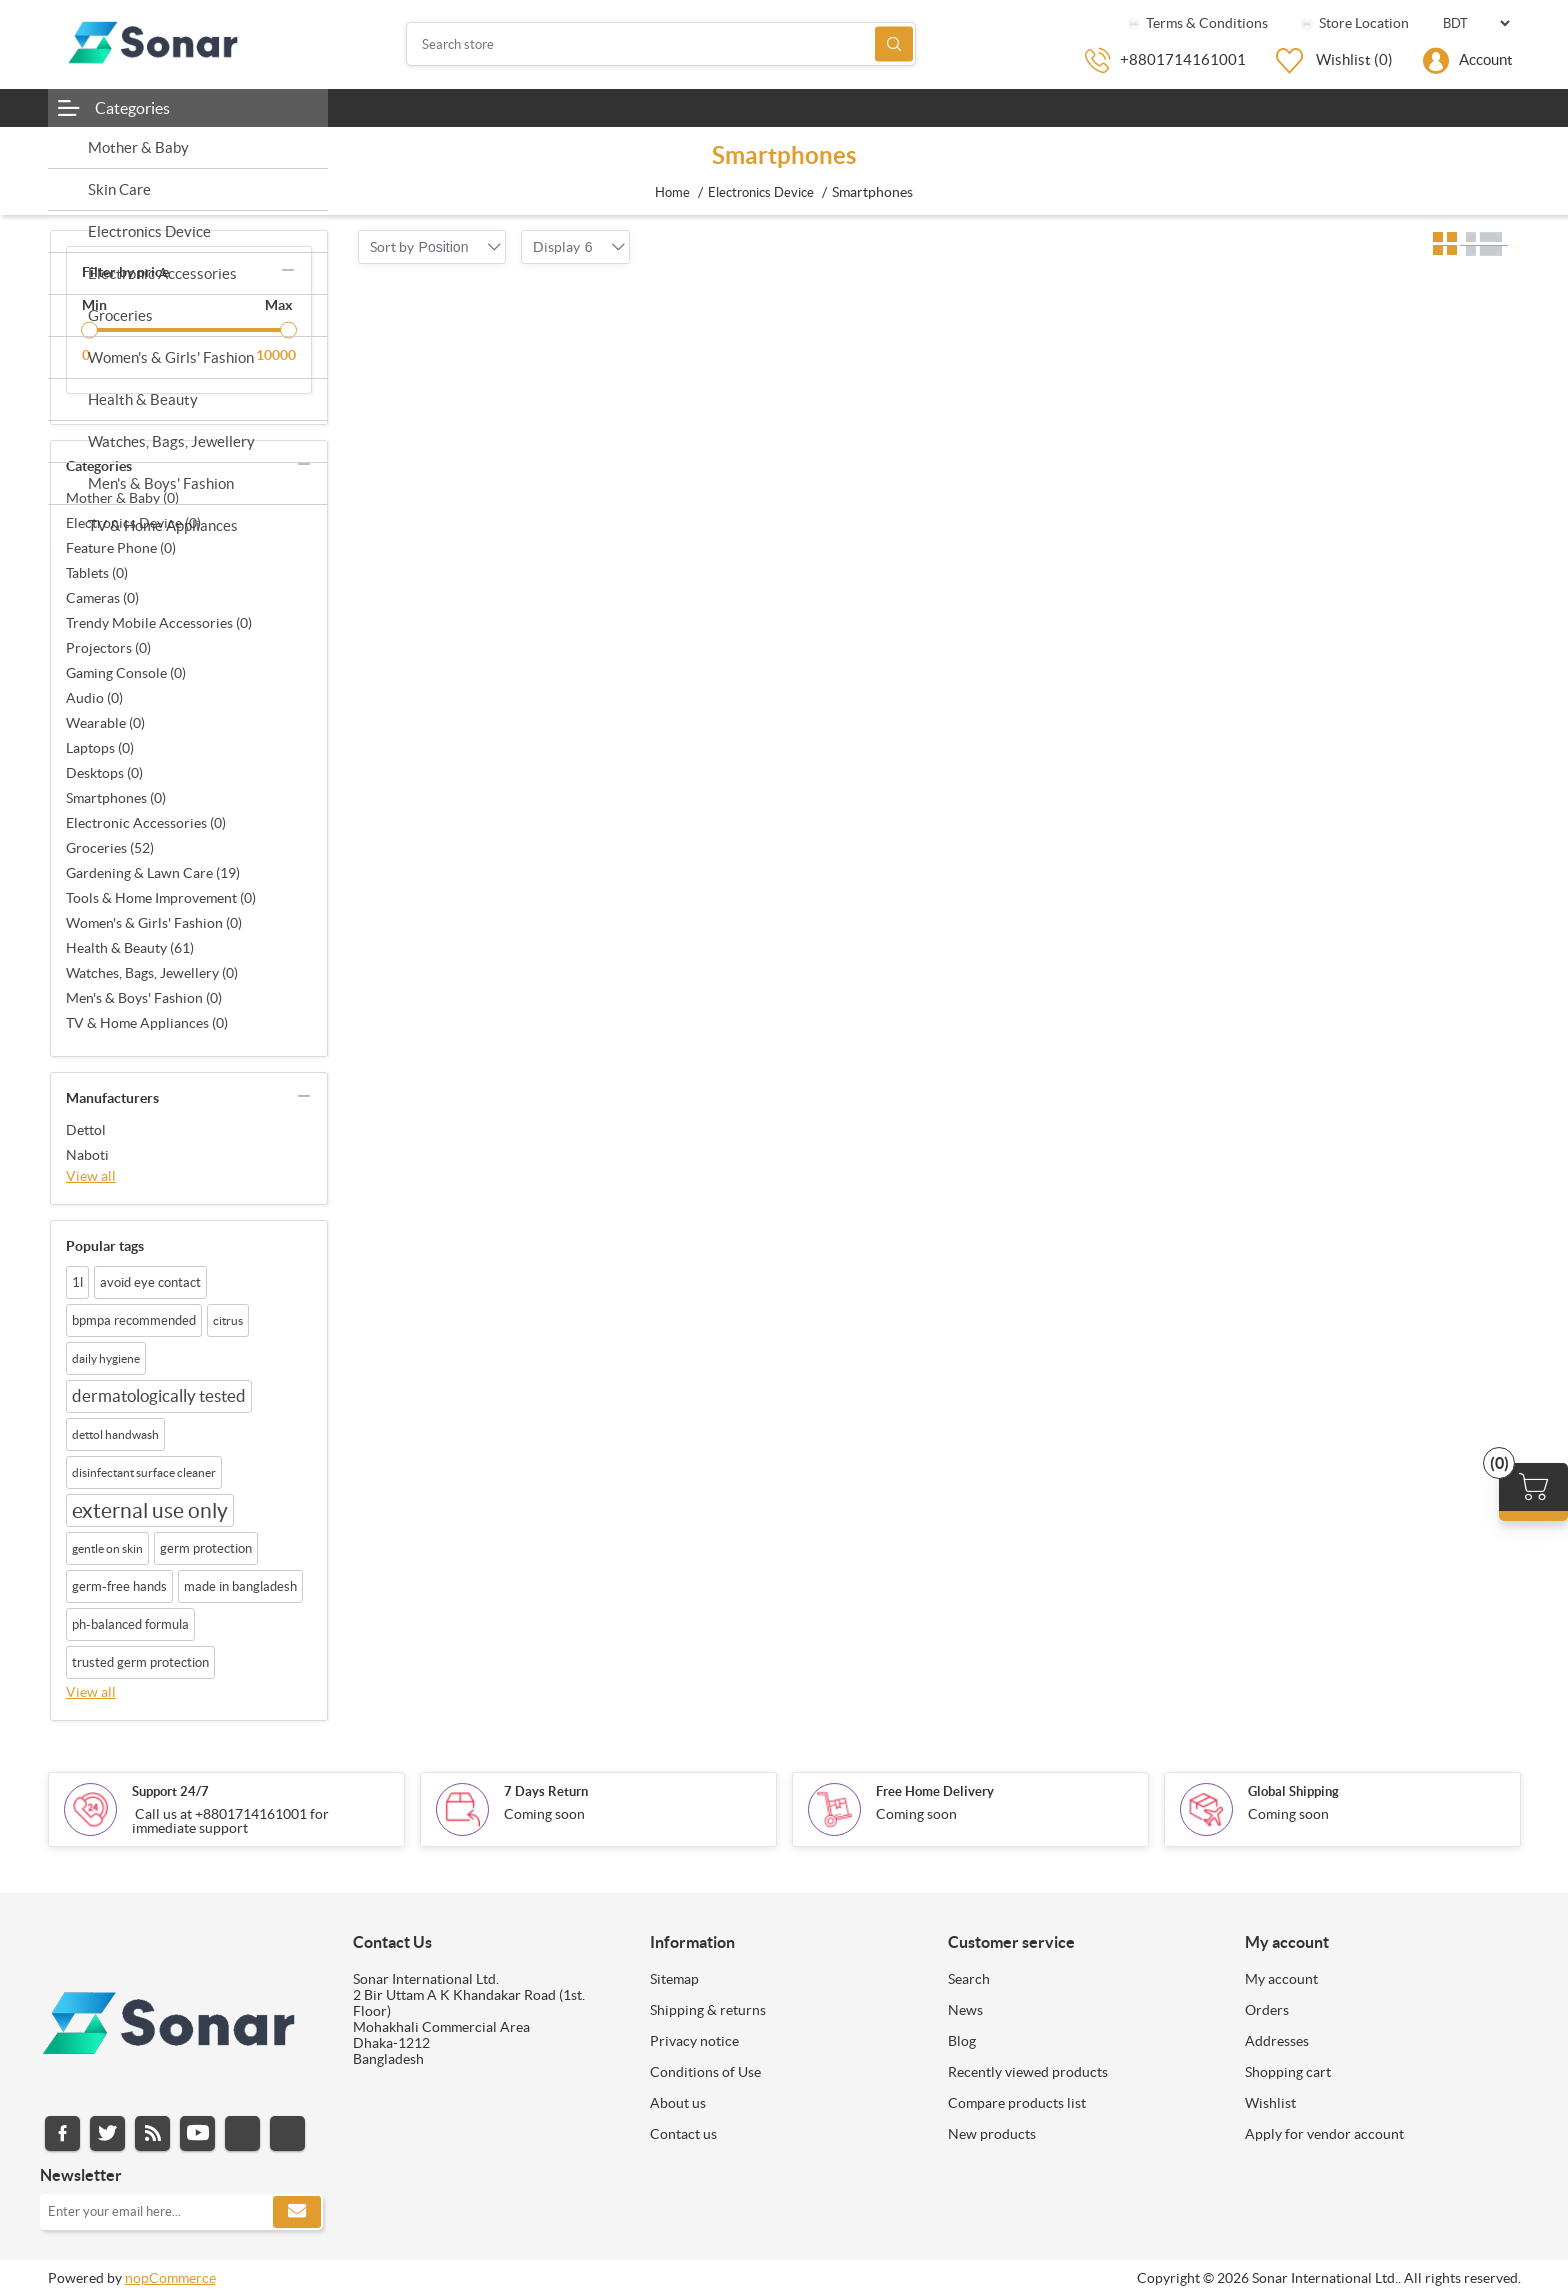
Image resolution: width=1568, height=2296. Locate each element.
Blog (962, 2041)
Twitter (107, 2133)
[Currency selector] (1476, 23)
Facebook (62, 2133)
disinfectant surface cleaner (144, 1472)
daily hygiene (106, 1358)
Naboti (87, 1155)
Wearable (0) (105, 723)
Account (1486, 59)
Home (672, 192)
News (965, 2010)
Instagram (242, 2133)
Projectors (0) (108, 648)
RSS (152, 2133)
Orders (1267, 2010)
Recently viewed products (1028, 2072)
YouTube (197, 2133)
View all (91, 1176)
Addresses (1277, 2041)
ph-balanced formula (130, 1624)
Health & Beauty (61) (130, 948)
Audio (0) (94, 698)
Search (894, 44)
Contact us (683, 2134)
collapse (288, 270)
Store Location (1353, 23)
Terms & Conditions (1196, 23)
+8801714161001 (1183, 59)
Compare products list (1017, 2103)
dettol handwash (115, 1434)
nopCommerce (170, 2278)
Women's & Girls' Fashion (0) (154, 923)
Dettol (86, 1130)
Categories (132, 108)
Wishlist (1270, 2103)
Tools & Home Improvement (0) (161, 898)
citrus (228, 1320)
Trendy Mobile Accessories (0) (159, 623)
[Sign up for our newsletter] (181, 2212)
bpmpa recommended (134, 1320)
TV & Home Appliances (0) (147, 1023)
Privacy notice (694, 2041)
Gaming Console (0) (126, 673)
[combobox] (444, 247)
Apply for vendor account (1324, 2134)
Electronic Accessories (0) (146, 823)
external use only (150, 1510)
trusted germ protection (140, 1662)
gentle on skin (107, 1548)
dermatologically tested (159, 1396)
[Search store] (661, 44)
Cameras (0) (102, 598)
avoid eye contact (150, 1282)
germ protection (206, 1548)
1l (77, 1282)
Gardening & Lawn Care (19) (153, 873)
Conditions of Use (705, 2072)
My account (1281, 1979)
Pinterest (287, 2133)
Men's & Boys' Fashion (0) (144, 998)
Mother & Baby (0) (122, 498)
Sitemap (674, 1979)
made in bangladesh (240, 1586)
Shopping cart (1288, 2072)
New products (992, 2134)
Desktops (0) (104, 773)
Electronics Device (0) (133, 523)
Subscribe (297, 2212)
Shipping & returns (708, 2010)
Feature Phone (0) (121, 548)
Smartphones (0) (116, 798)
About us (678, 2103)
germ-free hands (119, 1586)
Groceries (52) (110, 848)
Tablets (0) (97, 573)
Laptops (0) (100, 748)
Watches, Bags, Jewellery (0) (152, 973)
